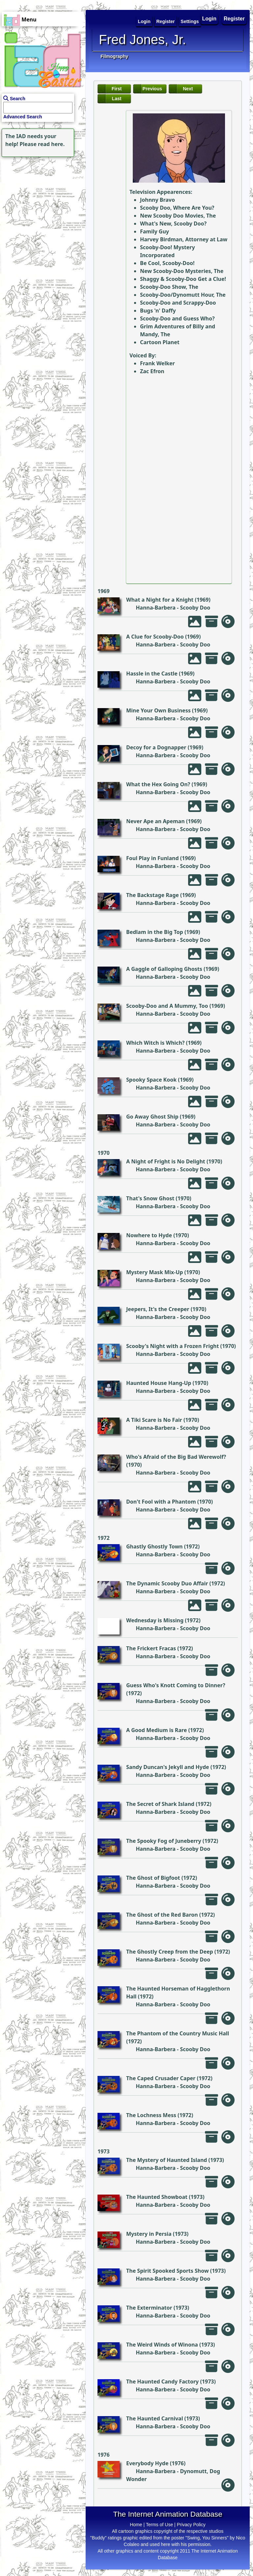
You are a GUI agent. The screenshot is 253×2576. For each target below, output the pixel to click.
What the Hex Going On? (158, 784)
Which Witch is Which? (155, 1042)
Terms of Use (159, 2524)
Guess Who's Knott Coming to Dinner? (175, 1685)
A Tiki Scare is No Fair (154, 1419)
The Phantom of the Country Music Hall (177, 2033)
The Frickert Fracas (151, 1648)
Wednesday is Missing (154, 1620)
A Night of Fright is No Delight (165, 1161)
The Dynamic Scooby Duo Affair (167, 1583)
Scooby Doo (195, 607)
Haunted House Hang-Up (158, 1383)
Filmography (114, 56)
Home (136, 2524)
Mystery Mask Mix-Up (154, 1272)
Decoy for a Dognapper (156, 747)
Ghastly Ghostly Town (154, 1546)
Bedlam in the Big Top (154, 932)
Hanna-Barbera (156, 607)
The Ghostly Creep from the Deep (169, 1951)
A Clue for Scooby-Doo (155, 636)
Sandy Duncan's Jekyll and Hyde (167, 1767)
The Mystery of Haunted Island (166, 2160)
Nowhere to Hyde (149, 1235)
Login (209, 18)
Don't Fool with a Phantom (161, 1501)
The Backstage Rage (152, 895)
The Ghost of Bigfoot (153, 1877)
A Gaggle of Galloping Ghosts (164, 969)
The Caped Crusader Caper (160, 2078)
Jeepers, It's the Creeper (157, 1309)
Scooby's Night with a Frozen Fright (172, 1346)
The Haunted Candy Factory (162, 2381)
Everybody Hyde (147, 2463)
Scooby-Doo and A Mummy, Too (167, 1005)
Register (234, 18)
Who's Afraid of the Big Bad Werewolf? (176, 1456)
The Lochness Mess (151, 2115)
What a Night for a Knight (159, 599)
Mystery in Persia (149, 2233)
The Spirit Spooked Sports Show (167, 2270)
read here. (51, 144)
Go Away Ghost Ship (152, 1116)
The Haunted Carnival (154, 2418)
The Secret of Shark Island (160, 1804)
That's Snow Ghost (150, 1198)
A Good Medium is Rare (156, 1730)
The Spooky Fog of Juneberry (163, 1840)
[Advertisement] (41, 200)
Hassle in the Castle (152, 673)
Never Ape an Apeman (155, 821)
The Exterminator (149, 2307)
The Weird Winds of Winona (162, 2344)
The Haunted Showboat (156, 2197)
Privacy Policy (191, 2524)
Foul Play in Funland (152, 858)
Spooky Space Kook (151, 1079)
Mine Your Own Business (158, 710)
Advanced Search (22, 116)
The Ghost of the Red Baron (162, 1914)
